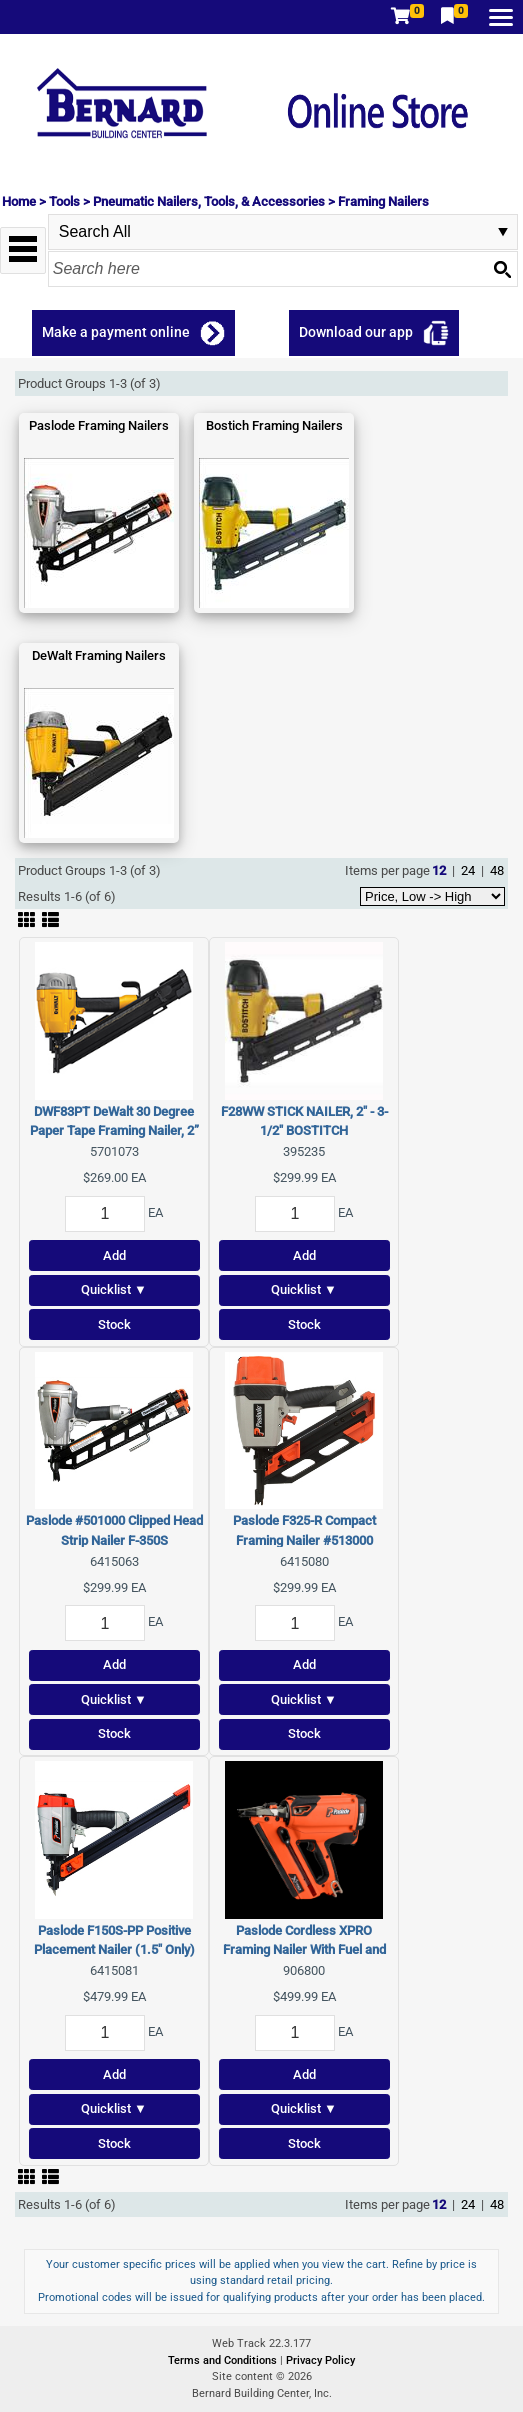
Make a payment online (116, 332)
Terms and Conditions (224, 2360)
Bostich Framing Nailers (274, 425)
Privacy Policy (320, 2360)
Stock (114, 1324)
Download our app (356, 332)
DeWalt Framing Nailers (99, 655)
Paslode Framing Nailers (99, 425)
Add (114, 1255)
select (503, 232)
